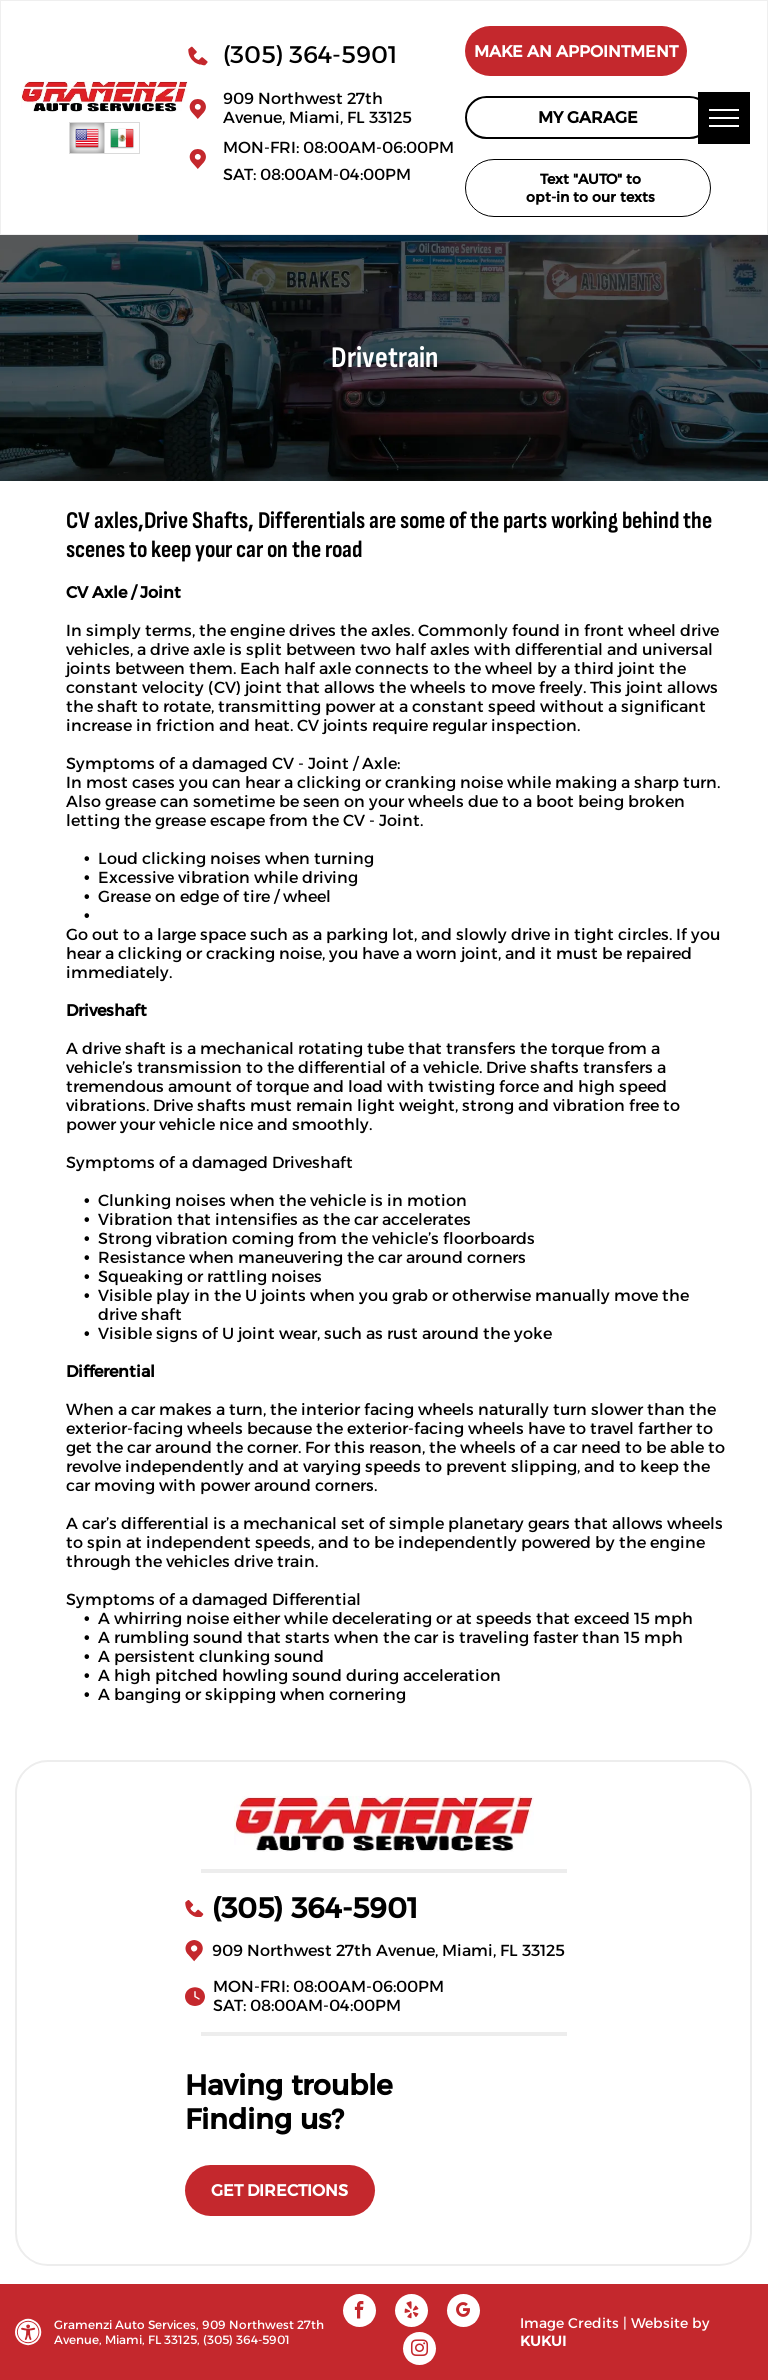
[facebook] (359, 2313)
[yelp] (411, 2313)
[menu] (724, 118)
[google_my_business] (463, 2313)
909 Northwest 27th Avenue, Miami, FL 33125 (317, 108)
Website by (670, 2323)
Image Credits (569, 2323)
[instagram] (419, 2351)
